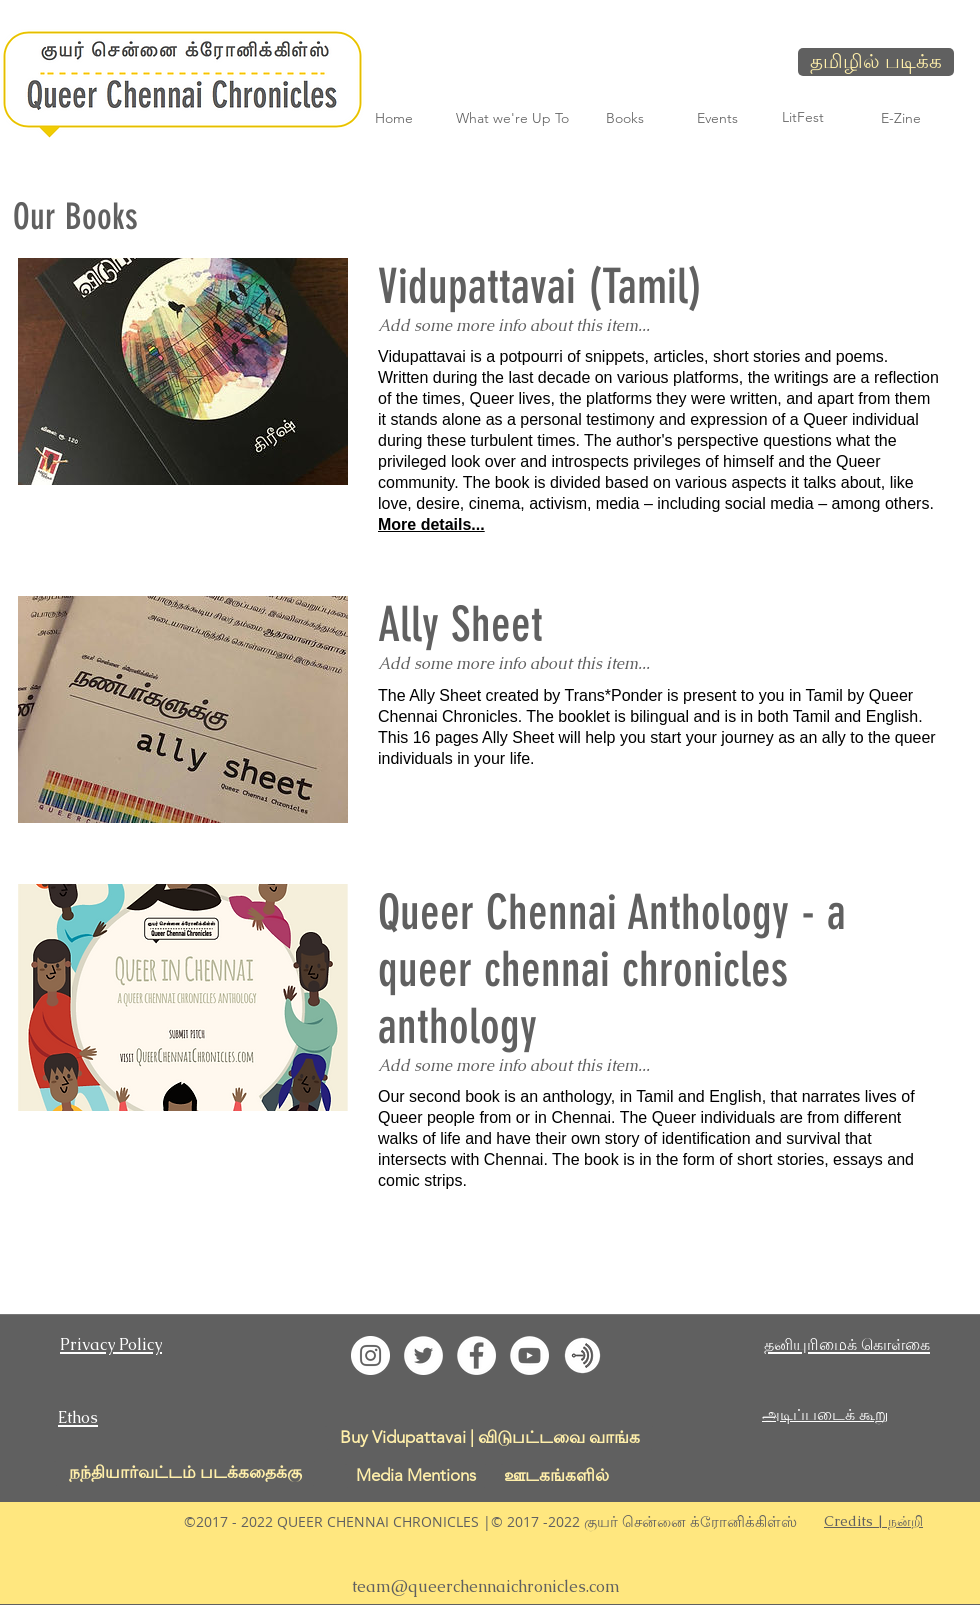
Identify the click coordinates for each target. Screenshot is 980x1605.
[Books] (625, 119)
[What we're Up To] (512, 119)
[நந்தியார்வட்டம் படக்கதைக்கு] (185, 1473)
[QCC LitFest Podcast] (582, 1355)
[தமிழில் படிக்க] (876, 62)
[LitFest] (802, 118)
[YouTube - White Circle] (529, 1355)
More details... (431, 524)
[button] (873, 1521)
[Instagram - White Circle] (370, 1355)
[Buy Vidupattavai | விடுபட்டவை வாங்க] (489, 1437)
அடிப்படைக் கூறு (825, 1414)
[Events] (717, 119)
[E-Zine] (901, 119)
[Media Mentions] (416, 1475)
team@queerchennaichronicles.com (486, 1586)
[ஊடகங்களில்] (556, 1475)
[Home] (394, 119)
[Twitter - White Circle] (423, 1355)
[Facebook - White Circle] (476, 1355)
